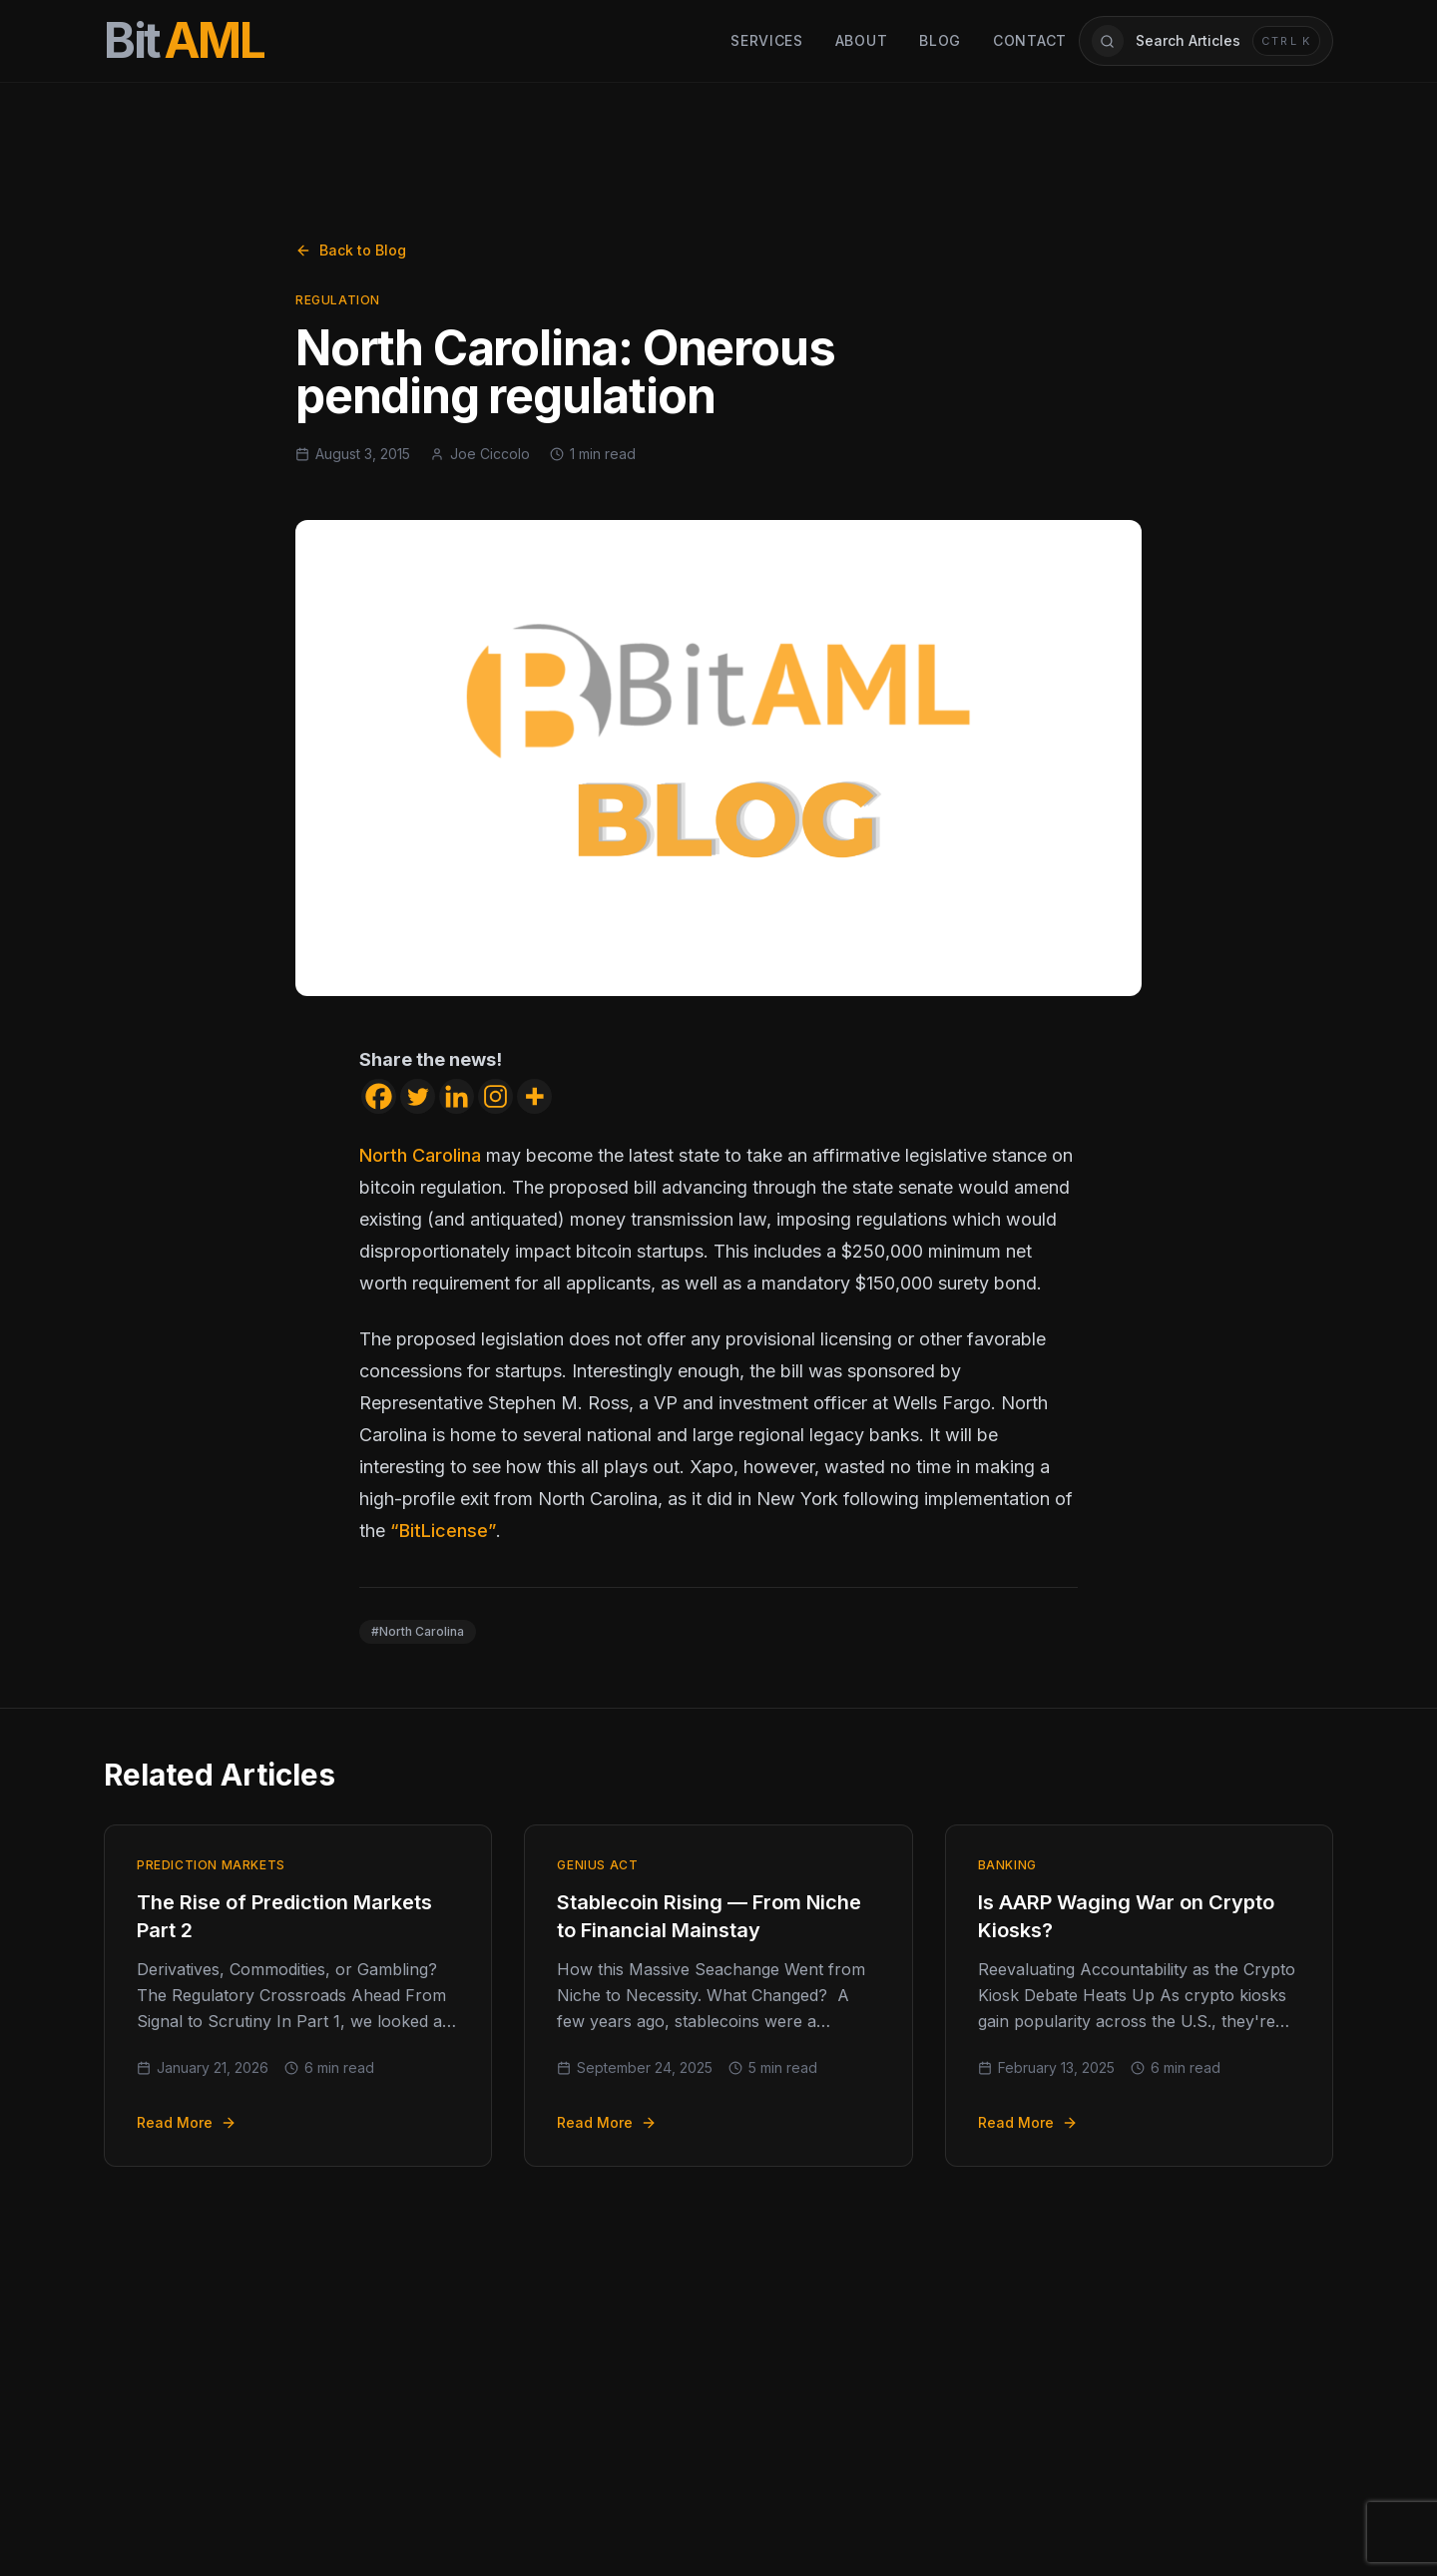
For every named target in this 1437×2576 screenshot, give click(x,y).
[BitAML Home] (184, 41)
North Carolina (420, 1155)
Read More (187, 2122)
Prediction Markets (211, 1864)
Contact (1030, 40)
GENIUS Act (597, 1864)
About (861, 40)
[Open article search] (1206, 41)
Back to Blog (350, 250)
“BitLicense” (443, 1530)
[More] (534, 1096)
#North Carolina (417, 1631)
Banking (1007, 1864)
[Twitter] (417, 1096)
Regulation (337, 299)
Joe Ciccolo (490, 453)
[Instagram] (495, 1096)
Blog (940, 40)
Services (766, 40)
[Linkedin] (456, 1096)
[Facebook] (378, 1096)
